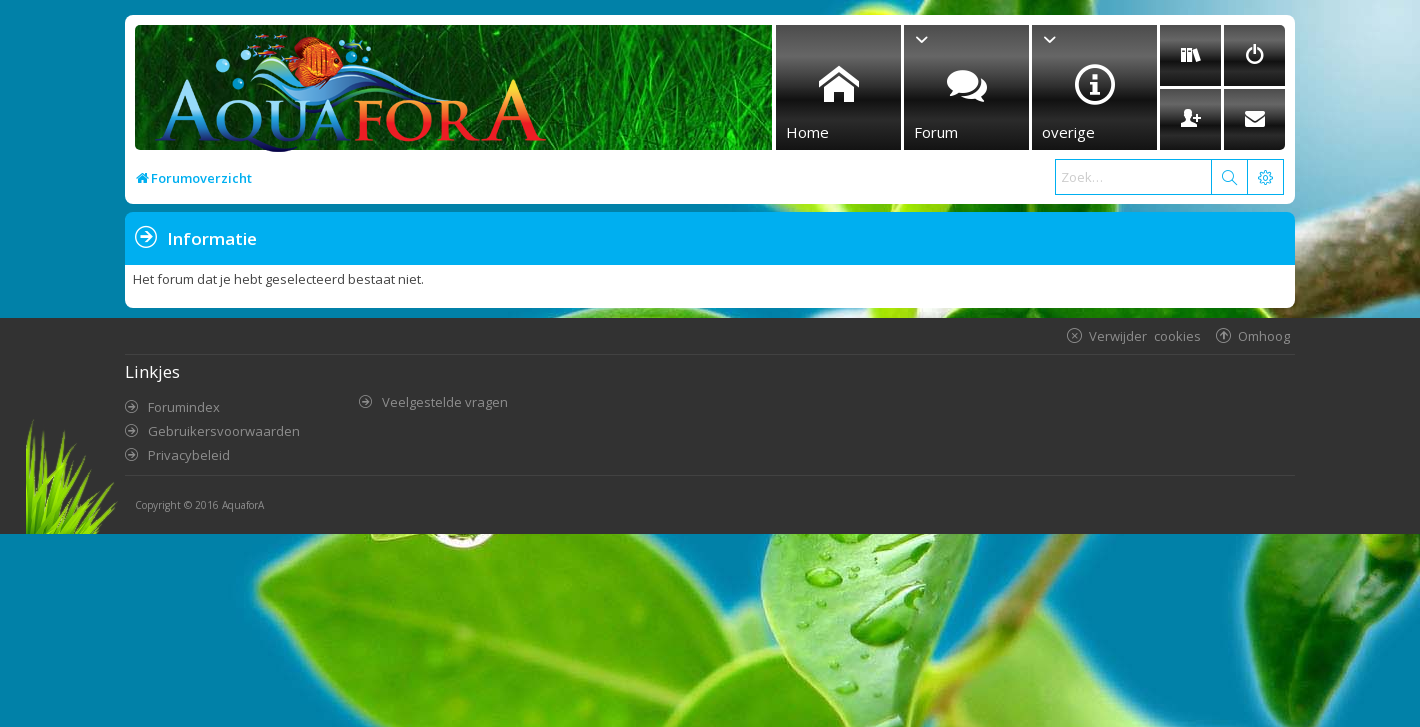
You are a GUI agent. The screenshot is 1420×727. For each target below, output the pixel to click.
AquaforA (243, 505)
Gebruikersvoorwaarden (224, 431)
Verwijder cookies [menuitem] (1145, 335)
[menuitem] (1190, 55)
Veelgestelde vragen (445, 402)
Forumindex (184, 407)
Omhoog (1264, 335)
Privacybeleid (189, 455)
